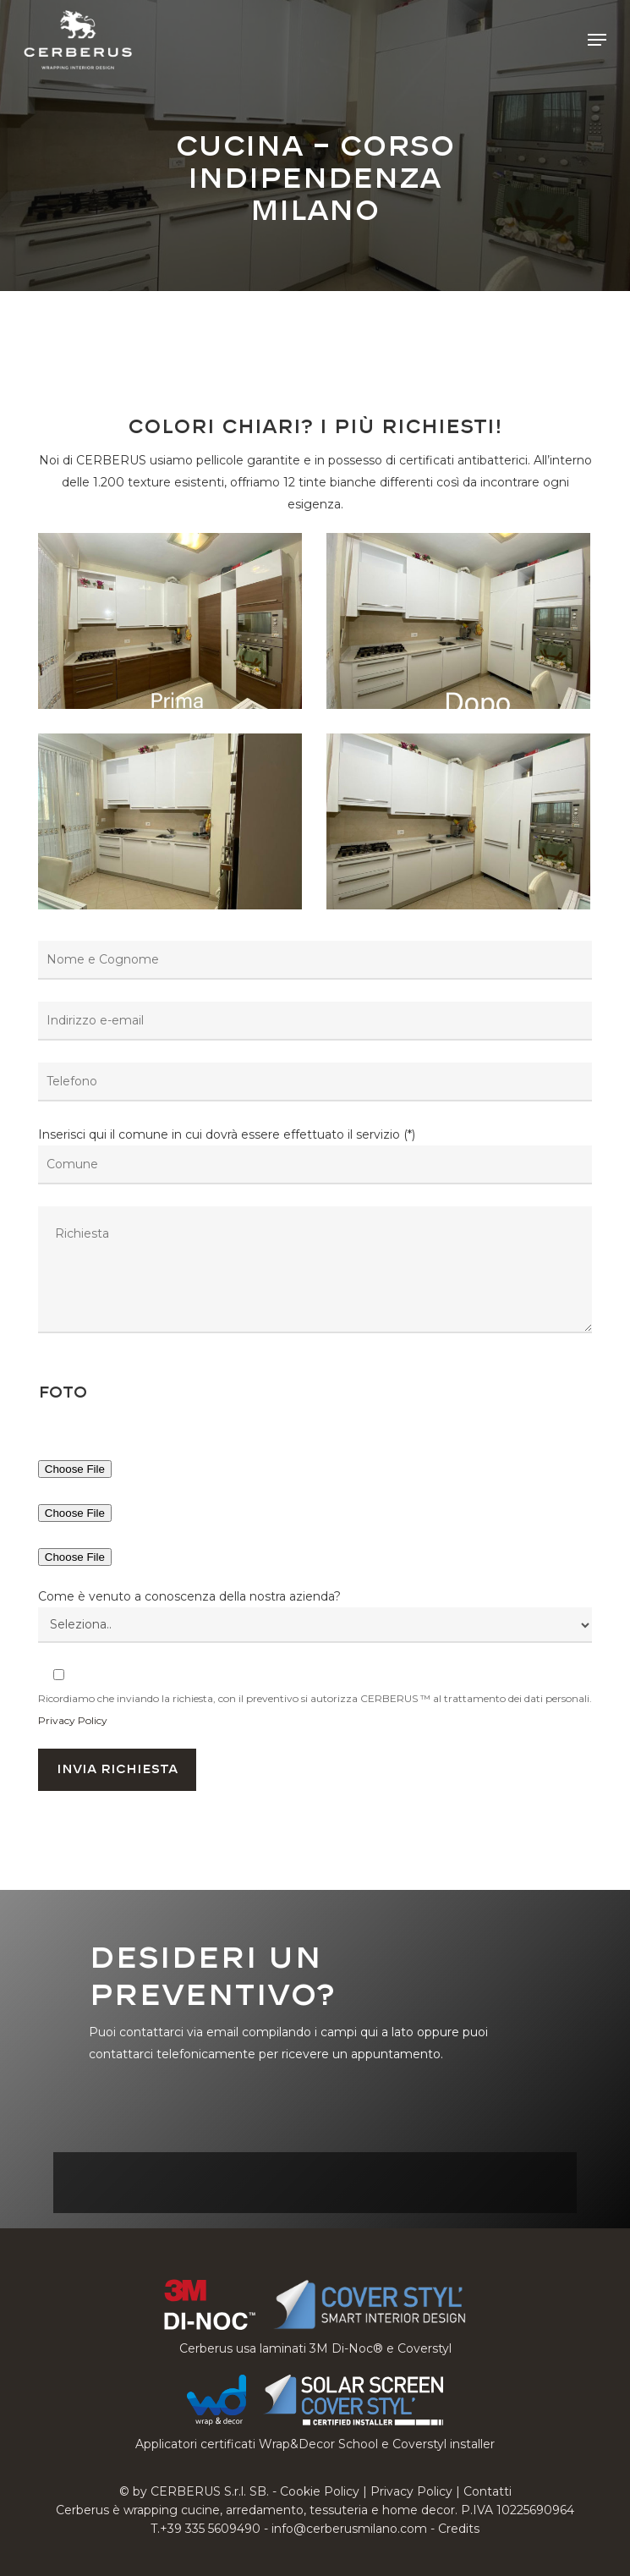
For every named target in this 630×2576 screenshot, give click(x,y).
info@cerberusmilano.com (349, 2528)
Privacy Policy (72, 1720)
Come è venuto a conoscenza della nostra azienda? (189, 1596)
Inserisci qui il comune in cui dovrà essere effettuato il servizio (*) (315, 1233)
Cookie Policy (319, 2491)
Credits (458, 2528)
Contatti (487, 2491)
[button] (597, 39)
